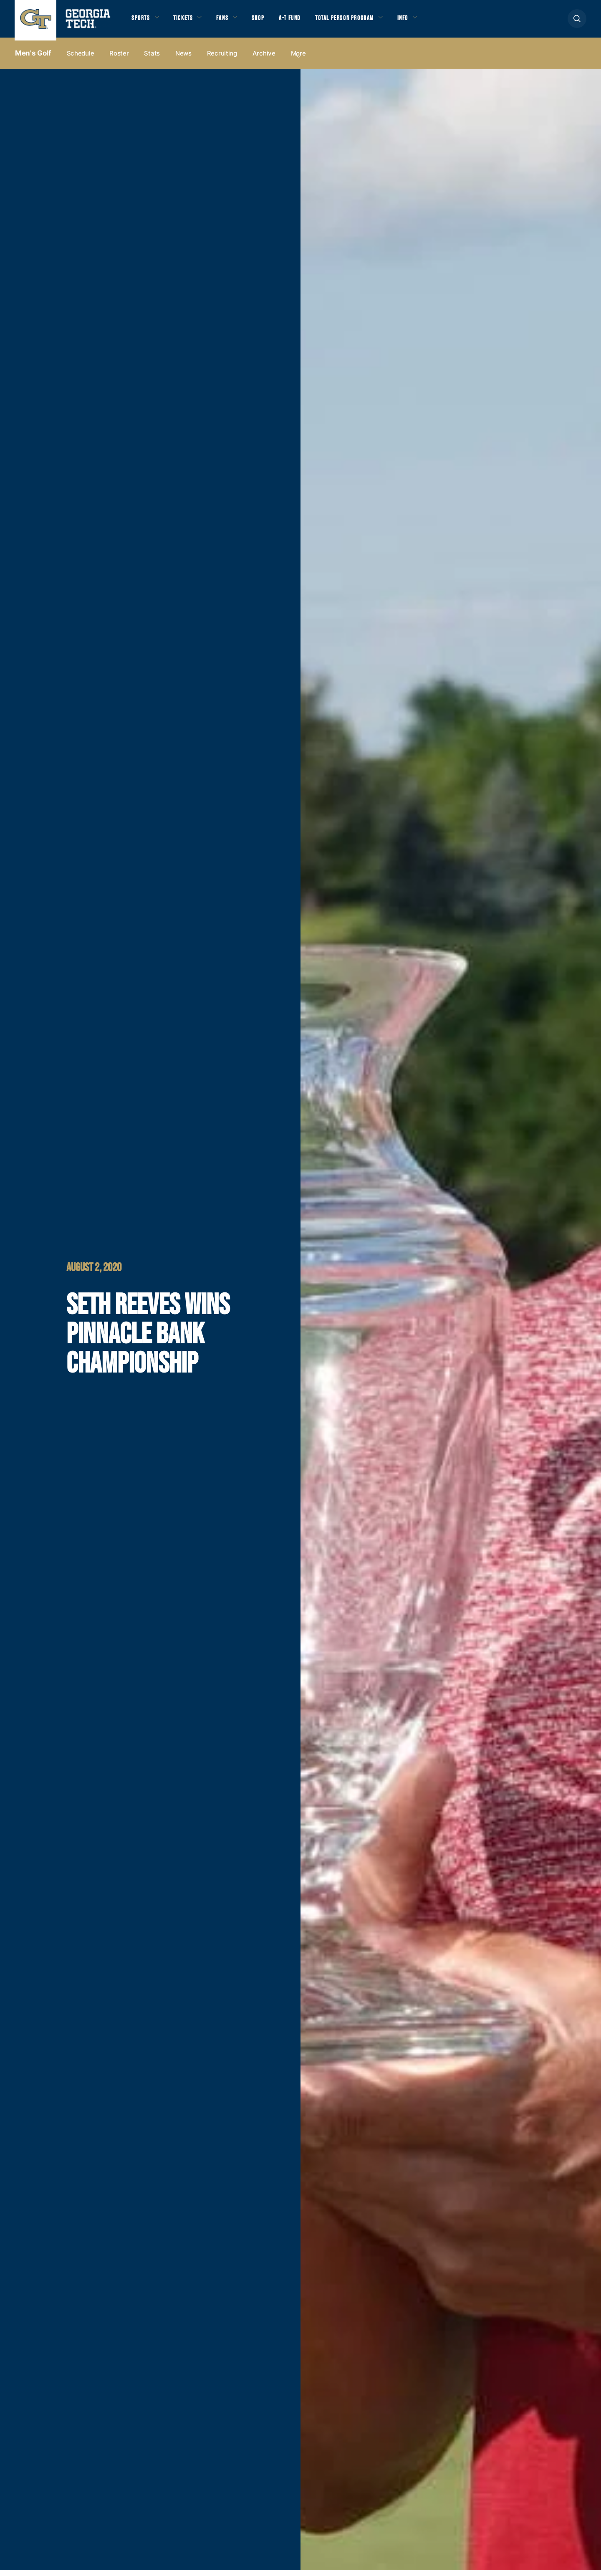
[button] (577, 21)
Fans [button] (229, 21)
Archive (264, 59)
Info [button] (426, 21)
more (298, 59)
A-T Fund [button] (301, 21)
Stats (152, 59)
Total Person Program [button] (361, 21)
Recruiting (222, 59)
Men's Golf (33, 59)
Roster (119, 59)
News (183, 59)
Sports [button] (141, 21)
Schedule (80, 59)
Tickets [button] (187, 21)
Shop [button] (267, 21)
